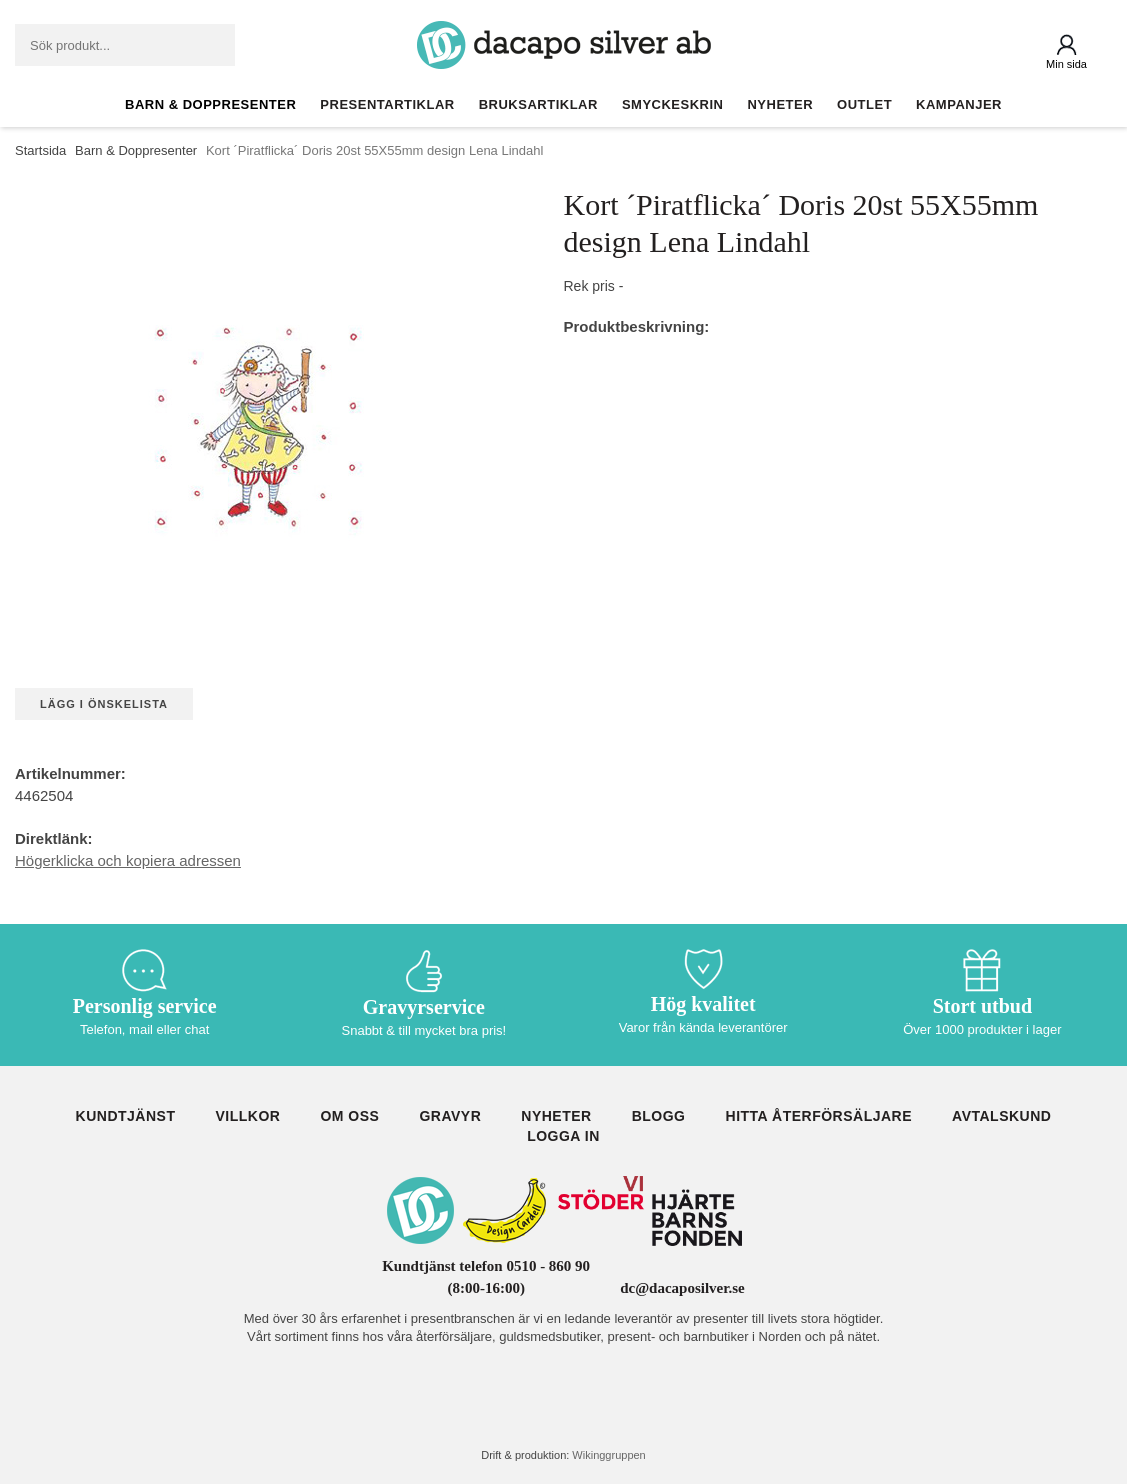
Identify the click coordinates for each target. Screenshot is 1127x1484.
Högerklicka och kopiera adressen (128, 860)
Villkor (247, 1116)
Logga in (563, 1136)
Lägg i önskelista (104, 704)
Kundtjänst (126, 1116)
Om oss (349, 1116)
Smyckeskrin (673, 104)
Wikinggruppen (608, 1455)
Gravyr (450, 1116)
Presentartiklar (387, 104)
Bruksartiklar (538, 104)
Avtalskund (1001, 1116)
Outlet (864, 104)
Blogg (659, 1116)
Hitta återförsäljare (819, 1116)
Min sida (1066, 64)
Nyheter (780, 104)
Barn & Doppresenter (210, 104)
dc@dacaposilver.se (682, 1288)
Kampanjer (959, 104)
